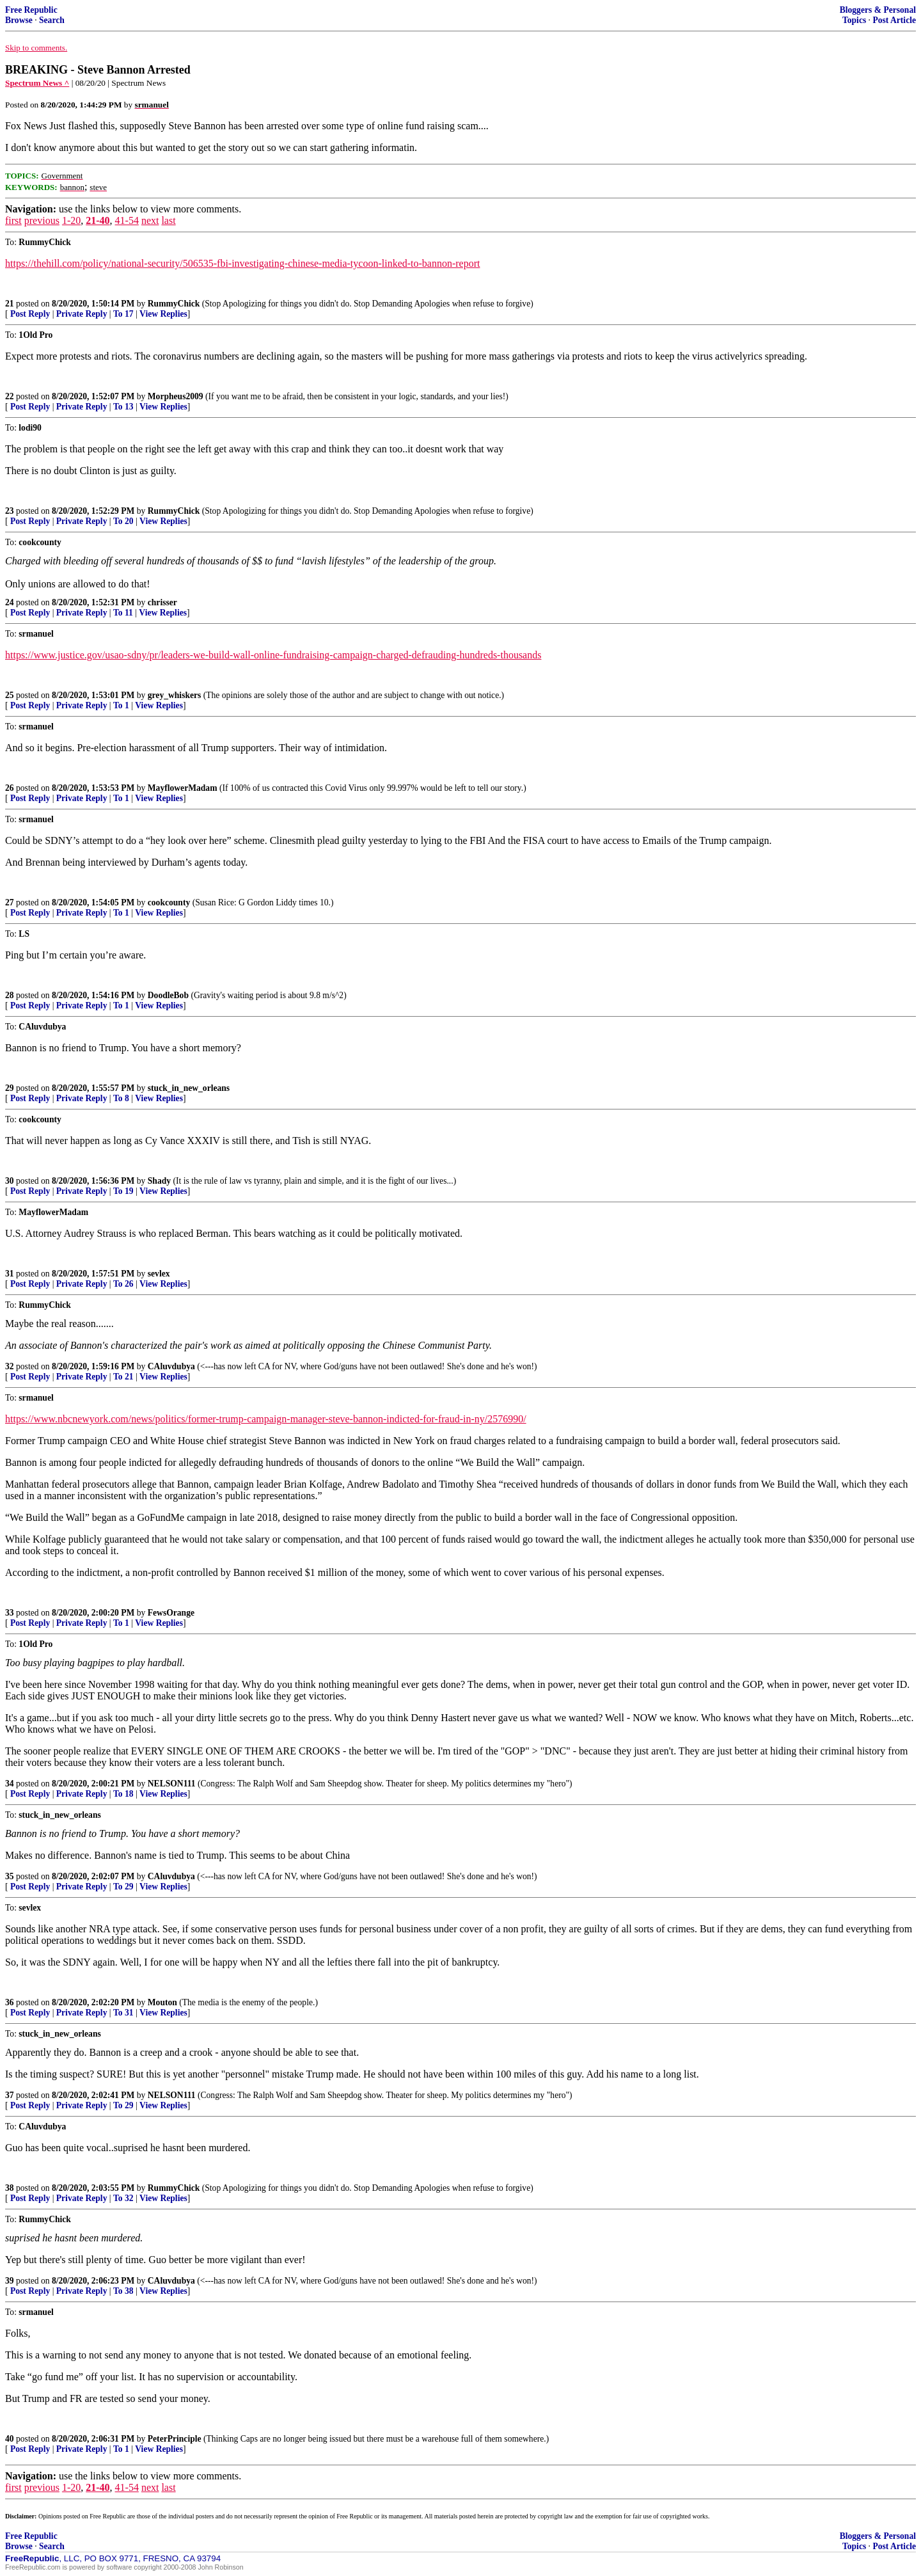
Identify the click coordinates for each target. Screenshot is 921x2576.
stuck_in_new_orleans (189, 1088)
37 (9, 2095)
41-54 (127, 220)
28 (9, 995)
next (150, 220)
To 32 (123, 2198)
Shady (159, 1181)
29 (9, 1088)
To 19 (123, 1191)
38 (9, 2188)
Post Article (894, 20)
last (168, 220)
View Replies (163, 314)
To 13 (123, 406)
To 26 (123, 1284)
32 (9, 1366)
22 (9, 396)
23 (9, 511)
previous (41, 220)
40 (9, 2439)
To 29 (123, 1886)
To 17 (123, 314)
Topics (854, 20)
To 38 (123, 2291)
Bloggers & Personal (878, 10)
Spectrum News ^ (37, 83)
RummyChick (174, 303)
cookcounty (169, 902)
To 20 (123, 521)
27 (9, 902)
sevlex (159, 1273)
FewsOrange (171, 1613)
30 (9, 1181)
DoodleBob (168, 995)
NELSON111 (172, 1783)
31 (9, 1273)
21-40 (97, 220)
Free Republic (31, 10)
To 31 (123, 2012)
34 (9, 1783)
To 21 (123, 1376)
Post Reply (30, 314)
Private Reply (81, 314)
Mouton (162, 2002)
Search (52, 20)
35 (9, 1876)
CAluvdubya (171, 1366)
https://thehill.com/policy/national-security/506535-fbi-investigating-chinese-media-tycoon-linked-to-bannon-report (242, 263)
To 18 (123, 1794)
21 (9, 303)
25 (9, 695)
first (13, 220)
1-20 (71, 220)
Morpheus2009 (175, 396)
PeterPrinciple (174, 2439)
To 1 (121, 705)
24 (9, 602)
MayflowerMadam (182, 788)
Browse (19, 20)
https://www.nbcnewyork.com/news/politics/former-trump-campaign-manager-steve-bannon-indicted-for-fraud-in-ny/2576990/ (265, 1418)
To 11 (123, 612)
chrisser (162, 602)
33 (9, 1613)
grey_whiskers (174, 695)
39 (9, 2281)
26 (9, 788)
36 (9, 2002)
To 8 (121, 1098)
